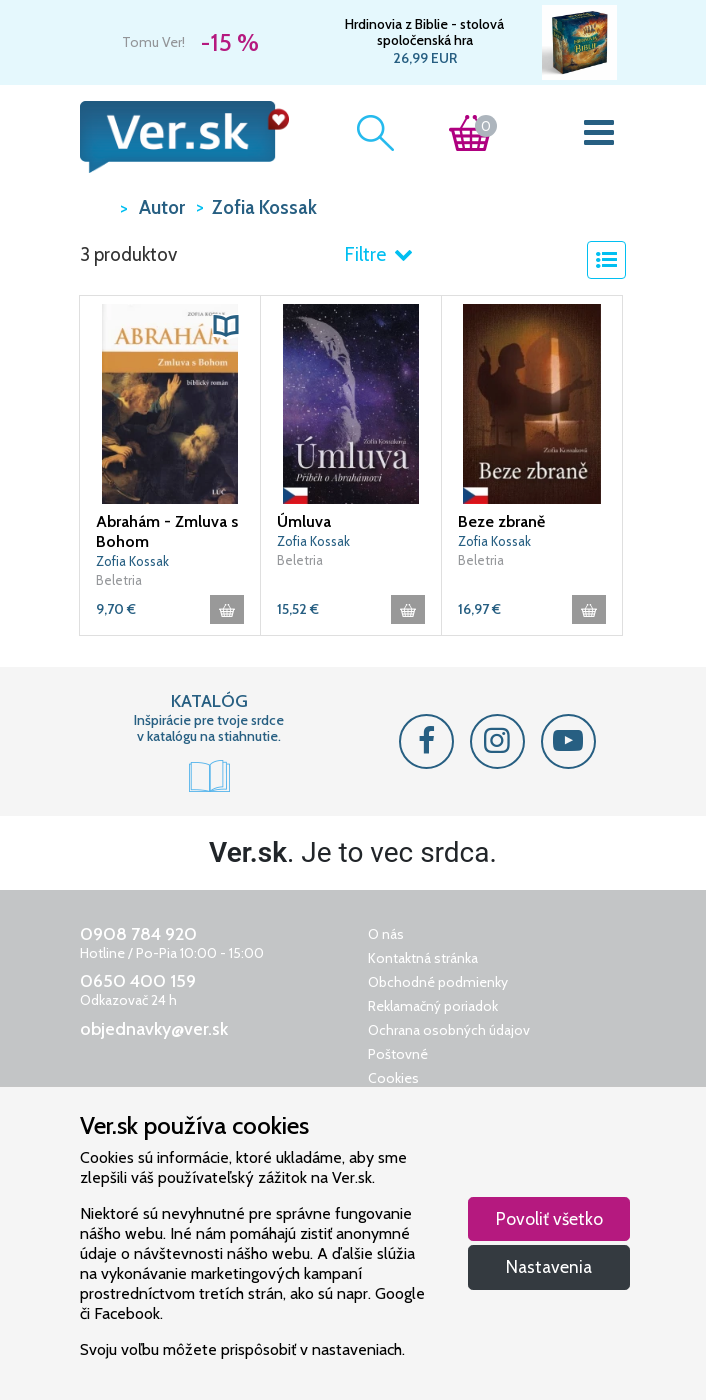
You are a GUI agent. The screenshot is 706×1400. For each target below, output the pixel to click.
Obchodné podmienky (438, 982)
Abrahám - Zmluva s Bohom (167, 531)
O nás (386, 934)
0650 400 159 (138, 981)
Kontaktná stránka (423, 958)
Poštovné (398, 1054)
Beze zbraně (501, 521)
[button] (226, 326)
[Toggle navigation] (599, 137)
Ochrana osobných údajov (449, 1030)
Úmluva (304, 521)
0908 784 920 (138, 934)
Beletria (119, 580)
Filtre (378, 254)
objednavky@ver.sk (154, 1029)
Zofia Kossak (132, 561)
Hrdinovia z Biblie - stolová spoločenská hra (424, 32)
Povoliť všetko (549, 1218)
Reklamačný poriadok (433, 1006)
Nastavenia (549, 1266)
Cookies (393, 1078)
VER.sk (95, 206)
